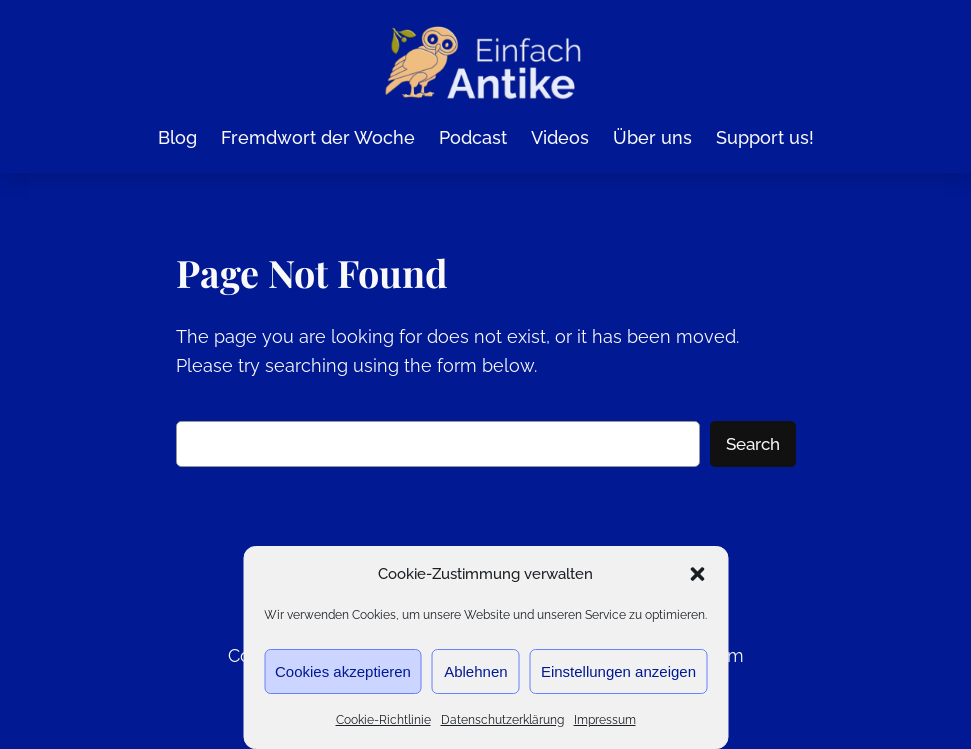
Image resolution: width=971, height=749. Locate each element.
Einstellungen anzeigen (618, 671)
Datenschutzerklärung (502, 720)
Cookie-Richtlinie (383, 720)
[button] (697, 574)
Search (753, 443)
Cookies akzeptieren (343, 671)
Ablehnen (475, 671)
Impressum (605, 720)
